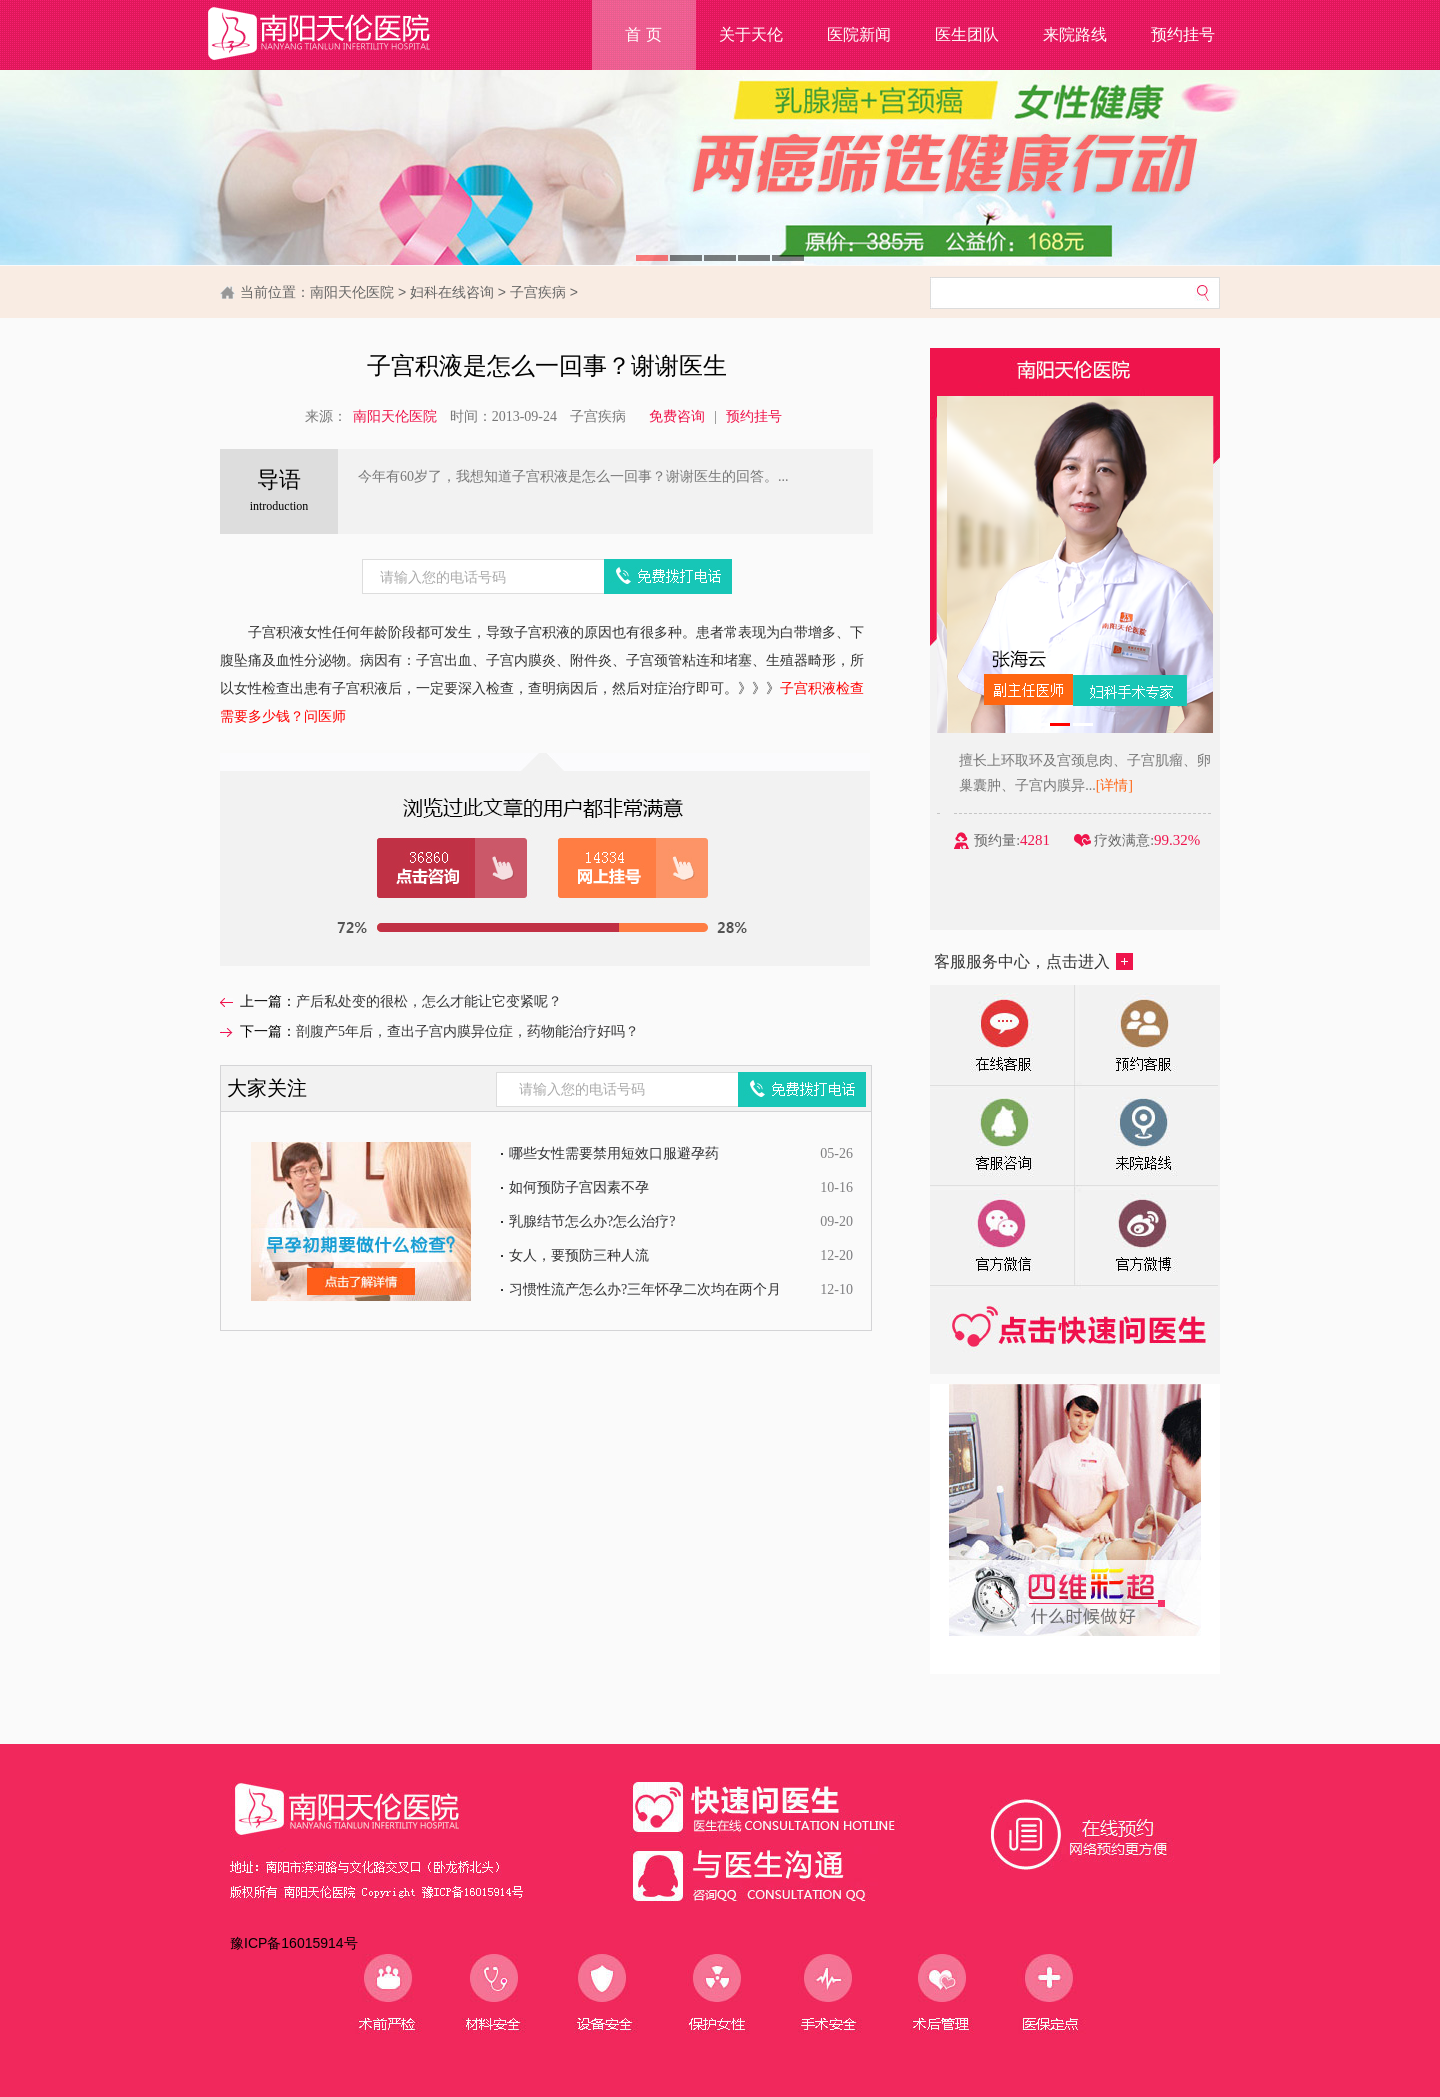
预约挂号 (1183, 34)
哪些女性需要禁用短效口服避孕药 (614, 1153)
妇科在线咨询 (452, 292)
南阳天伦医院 (352, 292)
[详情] (1181, 785)
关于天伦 (751, 34)
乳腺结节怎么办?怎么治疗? (592, 1221)
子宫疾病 (538, 292)
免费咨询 (677, 416)
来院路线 (1075, 34)
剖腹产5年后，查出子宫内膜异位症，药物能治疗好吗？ (467, 1031)
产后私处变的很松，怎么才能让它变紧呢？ (429, 1001)
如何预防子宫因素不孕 (579, 1187)
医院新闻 (859, 34)
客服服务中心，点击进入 (1033, 961)
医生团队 (967, 34)
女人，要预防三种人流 (579, 1255)
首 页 (643, 34)
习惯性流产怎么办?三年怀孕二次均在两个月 (645, 1289)
